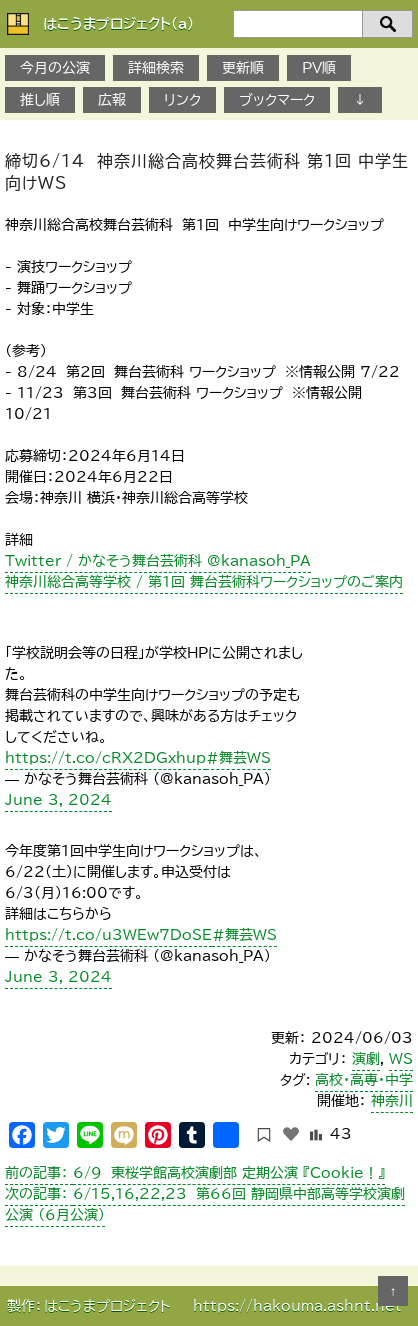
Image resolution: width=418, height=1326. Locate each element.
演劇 (366, 1059)
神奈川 (392, 1101)
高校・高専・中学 (364, 1080)
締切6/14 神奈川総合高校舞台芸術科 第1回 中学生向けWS (207, 172)
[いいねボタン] (291, 1134)
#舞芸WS (238, 758)
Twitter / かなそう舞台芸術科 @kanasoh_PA (158, 561)
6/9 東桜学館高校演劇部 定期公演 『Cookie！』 (195, 1173)
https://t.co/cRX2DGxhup (105, 758)
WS (401, 1059)
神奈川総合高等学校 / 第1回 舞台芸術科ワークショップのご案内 (204, 582)
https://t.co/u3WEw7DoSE (108, 935)
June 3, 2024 (58, 800)
